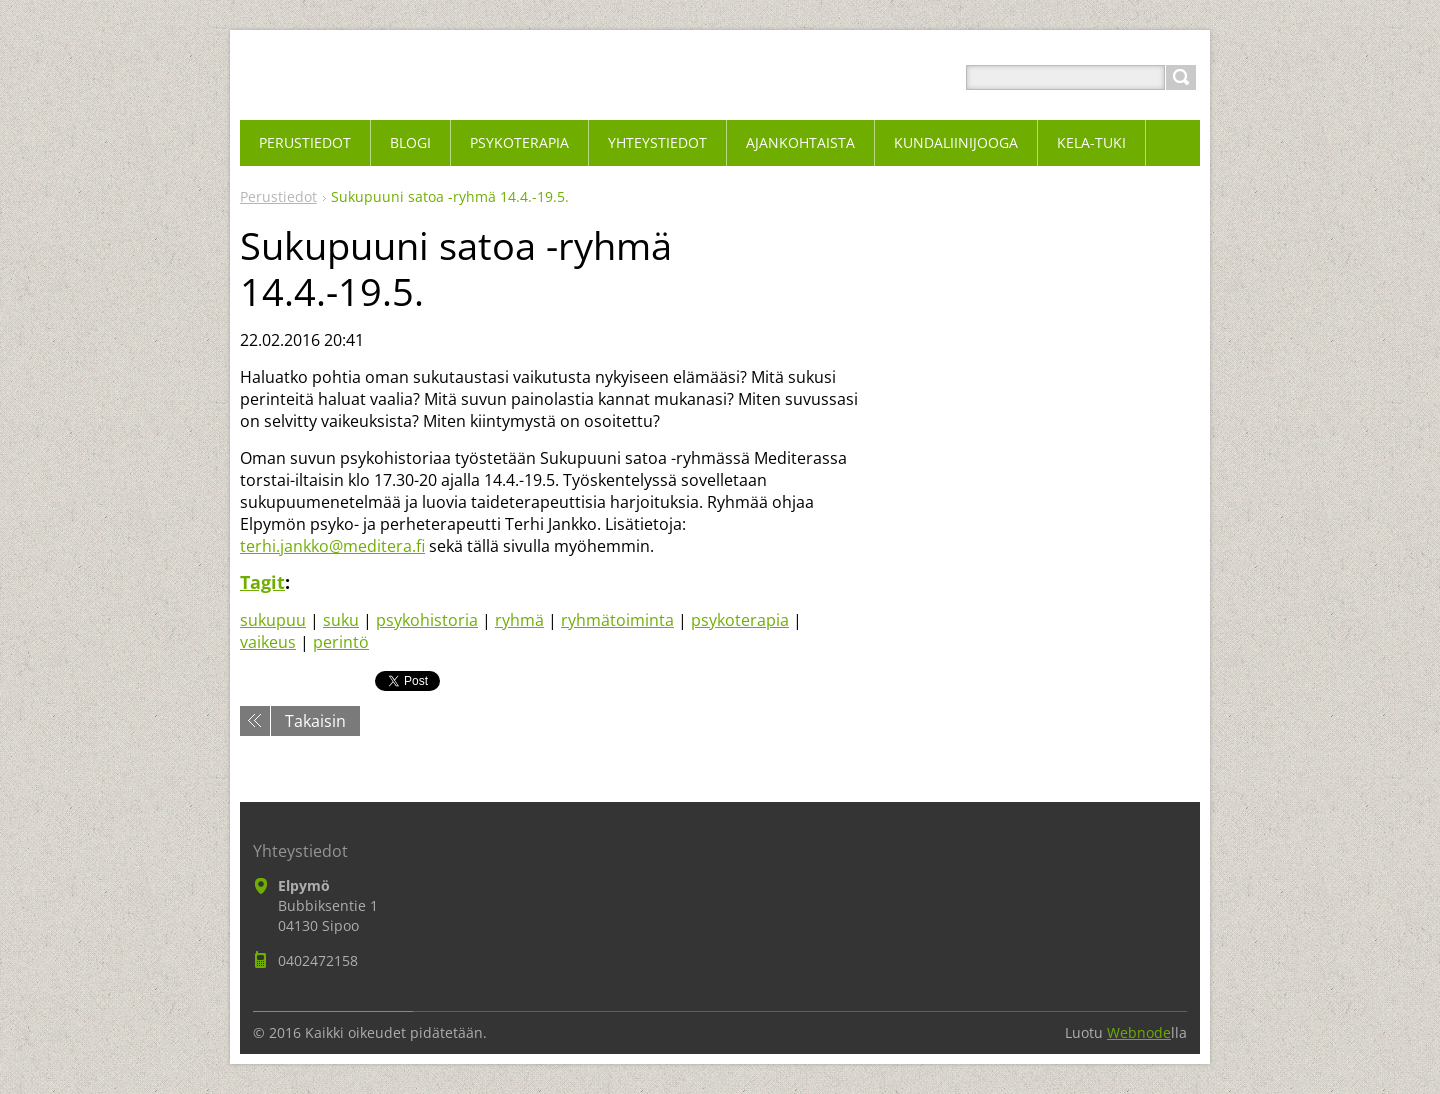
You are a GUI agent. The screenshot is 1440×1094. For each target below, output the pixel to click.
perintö (341, 642)
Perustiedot (278, 196)
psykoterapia (740, 620)
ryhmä (519, 620)
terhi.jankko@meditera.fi (332, 546)
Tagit (262, 582)
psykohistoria (427, 620)
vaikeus (268, 642)
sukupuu (273, 620)
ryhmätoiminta (617, 620)
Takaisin (315, 721)
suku (341, 620)
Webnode (1139, 1032)
